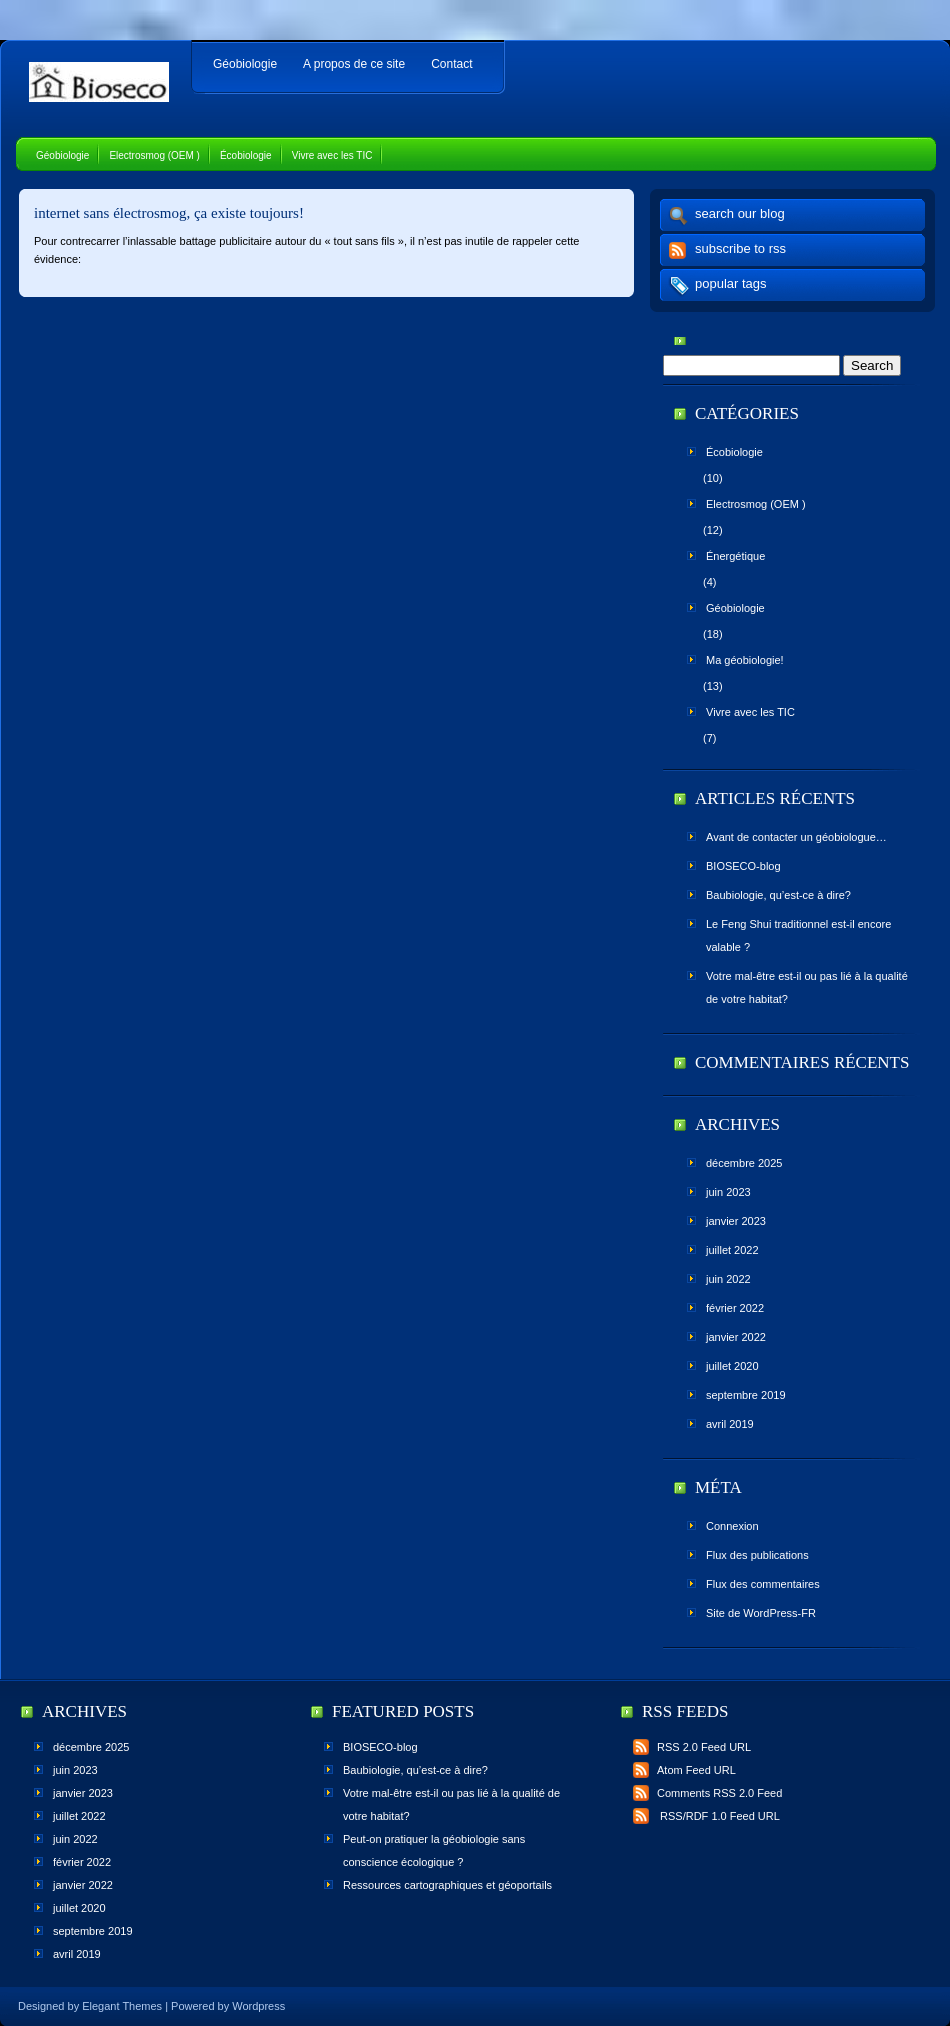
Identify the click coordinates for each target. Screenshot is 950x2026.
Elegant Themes (122, 2006)
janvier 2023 (736, 1221)
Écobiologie (246, 155)
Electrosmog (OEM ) (154, 155)
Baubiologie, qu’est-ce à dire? (778, 895)
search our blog (740, 213)
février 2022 (735, 1308)
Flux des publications (757, 1555)
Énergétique (735, 556)
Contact (451, 64)
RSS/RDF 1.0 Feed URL (706, 1816)
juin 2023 (728, 1192)
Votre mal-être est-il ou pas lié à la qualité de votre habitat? (807, 987)
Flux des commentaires (763, 1584)
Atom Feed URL (684, 1770)
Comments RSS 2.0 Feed (707, 1793)
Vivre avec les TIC (332, 155)
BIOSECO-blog (743, 866)
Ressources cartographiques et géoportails (447, 1885)
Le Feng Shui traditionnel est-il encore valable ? (798, 935)
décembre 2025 (744, 1163)
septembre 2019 (746, 1395)
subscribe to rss (740, 248)
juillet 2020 (732, 1366)
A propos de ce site (354, 64)
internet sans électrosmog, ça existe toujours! (169, 213)
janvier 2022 (736, 1337)
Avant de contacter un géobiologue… (796, 837)
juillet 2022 (732, 1250)
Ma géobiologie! (745, 660)
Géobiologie (245, 64)
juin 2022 (728, 1279)
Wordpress (258, 2006)
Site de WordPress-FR (761, 1613)
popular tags (731, 283)
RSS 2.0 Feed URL (692, 1747)
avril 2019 (730, 1424)
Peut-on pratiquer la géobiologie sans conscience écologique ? (434, 1850)
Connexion (732, 1526)
